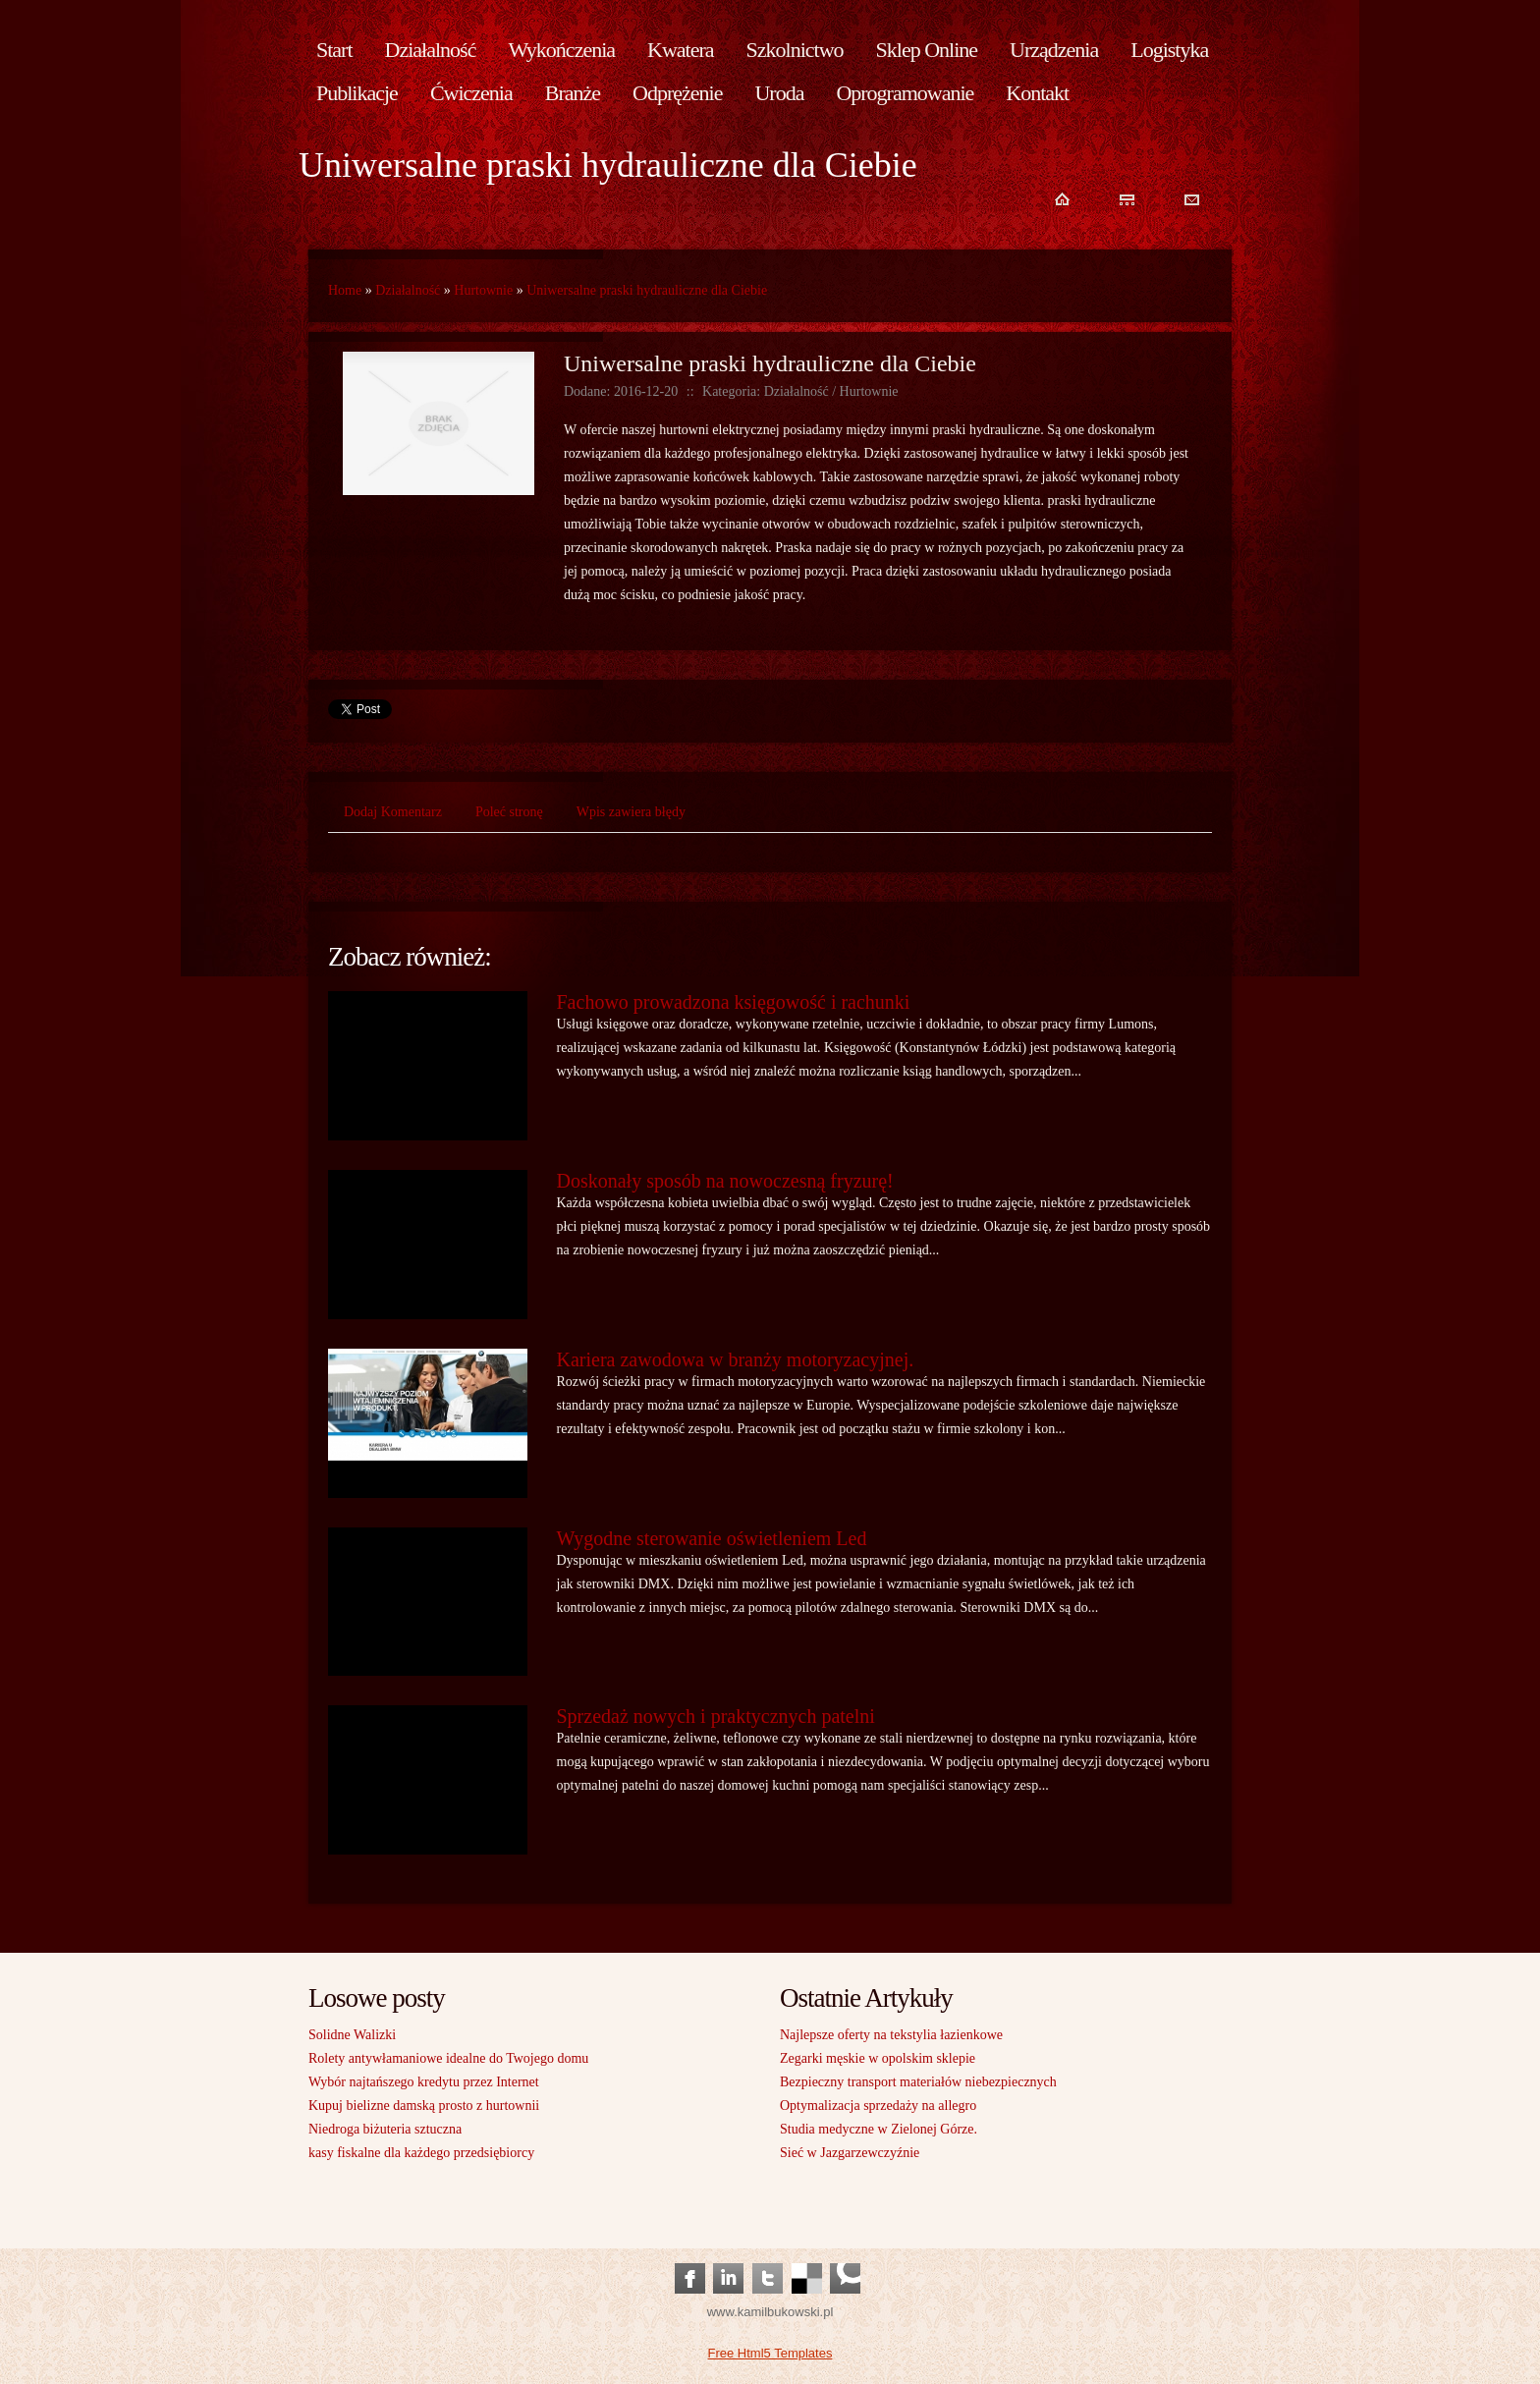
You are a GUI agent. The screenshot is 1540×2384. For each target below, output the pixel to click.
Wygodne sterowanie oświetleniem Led (712, 1538)
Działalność (407, 290)
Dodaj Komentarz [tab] (393, 811)
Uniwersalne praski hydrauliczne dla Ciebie (646, 290)
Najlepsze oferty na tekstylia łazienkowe (891, 2034)
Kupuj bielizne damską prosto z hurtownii (423, 2105)
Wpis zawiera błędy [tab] (631, 811)
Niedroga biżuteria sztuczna (385, 2129)
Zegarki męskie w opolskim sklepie (877, 2058)
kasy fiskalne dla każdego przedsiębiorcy (421, 2152)
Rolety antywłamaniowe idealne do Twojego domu (448, 2058)
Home (344, 290)
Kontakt (1037, 93)
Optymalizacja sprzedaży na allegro (878, 2105)
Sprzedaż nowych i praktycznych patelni (716, 1716)
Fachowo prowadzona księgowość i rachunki (733, 1002)
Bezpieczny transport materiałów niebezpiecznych (918, 2082)
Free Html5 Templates (770, 2353)
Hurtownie (483, 290)
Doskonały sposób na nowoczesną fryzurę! (725, 1181)
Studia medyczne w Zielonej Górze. (878, 2129)
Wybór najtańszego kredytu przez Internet (423, 2082)
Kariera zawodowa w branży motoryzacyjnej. (735, 1359)
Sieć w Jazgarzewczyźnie (849, 2152)
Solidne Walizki (352, 2034)
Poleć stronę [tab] (509, 811)
